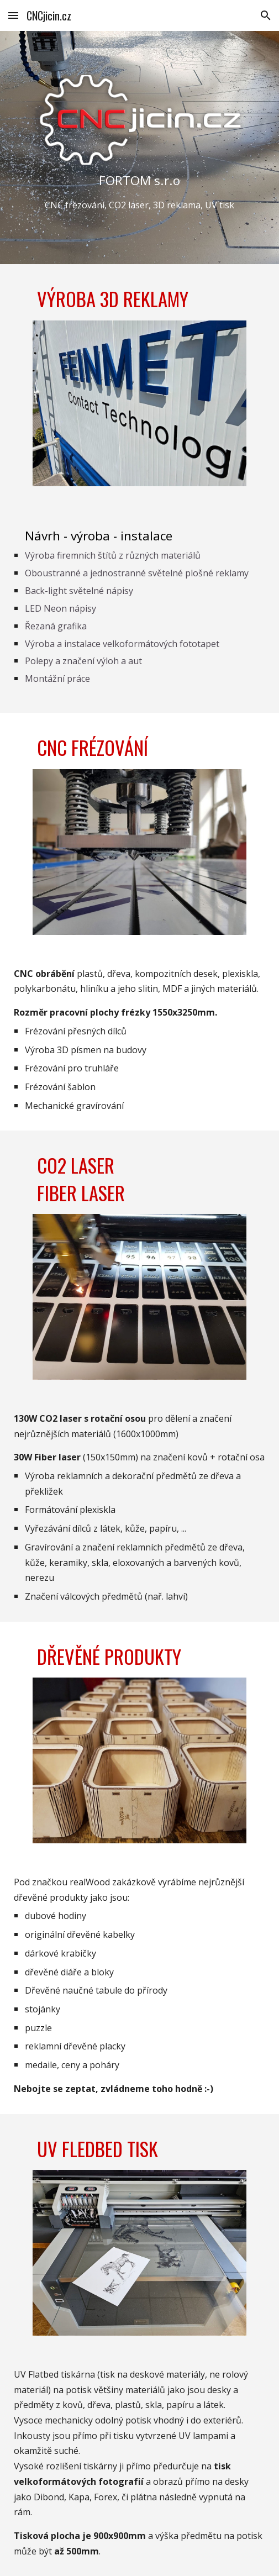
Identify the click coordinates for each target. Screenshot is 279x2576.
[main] (140, 192)
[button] (13, 15)
